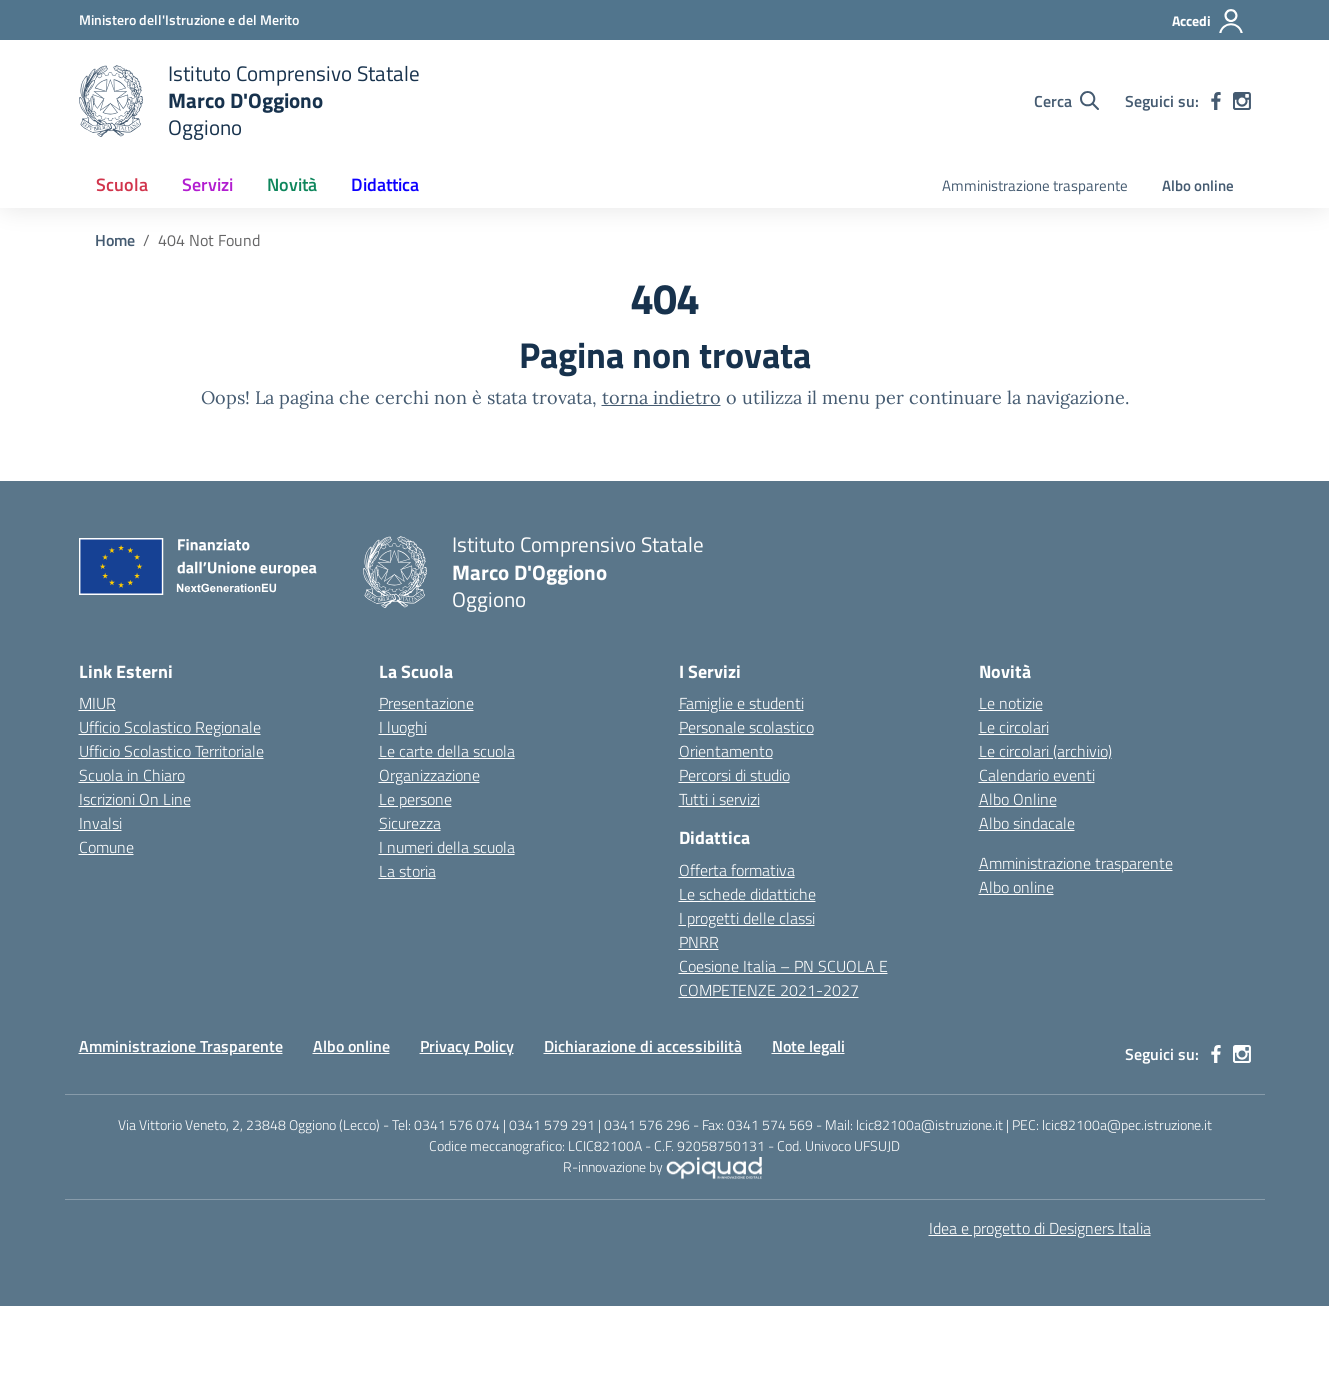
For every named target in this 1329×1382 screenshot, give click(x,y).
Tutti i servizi (719, 799)
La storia (407, 871)
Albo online (1198, 185)
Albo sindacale (1027, 823)
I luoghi (403, 727)
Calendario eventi (1037, 775)
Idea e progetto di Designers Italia (1040, 1228)
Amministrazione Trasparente (181, 1046)
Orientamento (726, 751)
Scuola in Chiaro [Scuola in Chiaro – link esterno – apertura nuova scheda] (132, 775)
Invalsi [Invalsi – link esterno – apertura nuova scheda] (100, 823)
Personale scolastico (746, 727)
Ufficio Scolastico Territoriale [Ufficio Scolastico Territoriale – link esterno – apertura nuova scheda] (171, 751)
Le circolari (1014, 727)
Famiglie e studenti (741, 703)
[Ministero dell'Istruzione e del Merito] (189, 19)
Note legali (808, 1046)
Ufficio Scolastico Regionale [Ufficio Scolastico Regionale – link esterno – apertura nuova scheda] (170, 727)
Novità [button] (292, 184)
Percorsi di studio (734, 775)
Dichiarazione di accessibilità (643, 1046)
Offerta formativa (737, 870)
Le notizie (1011, 703)
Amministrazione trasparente (1035, 185)
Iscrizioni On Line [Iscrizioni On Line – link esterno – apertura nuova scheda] (135, 799)
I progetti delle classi (747, 918)
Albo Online (1018, 799)
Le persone (415, 799)
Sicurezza (410, 823)
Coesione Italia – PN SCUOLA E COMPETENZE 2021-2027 (783, 978)
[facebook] (1216, 101)
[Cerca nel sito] (1066, 101)
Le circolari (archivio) (1045, 751)
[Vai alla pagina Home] (115, 240)
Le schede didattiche (747, 894)
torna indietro (661, 397)
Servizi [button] (207, 184)
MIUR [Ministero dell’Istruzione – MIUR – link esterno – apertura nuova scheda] (97, 703)
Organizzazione (429, 775)
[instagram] (1242, 101)
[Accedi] (1208, 21)
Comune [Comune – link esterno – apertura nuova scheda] (106, 847)
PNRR (699, 942)
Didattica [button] (385, 184)
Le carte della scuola (447, 751)
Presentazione (426, 703)
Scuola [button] (122, 184)
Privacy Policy (467, 1046)
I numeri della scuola (447, 847)
